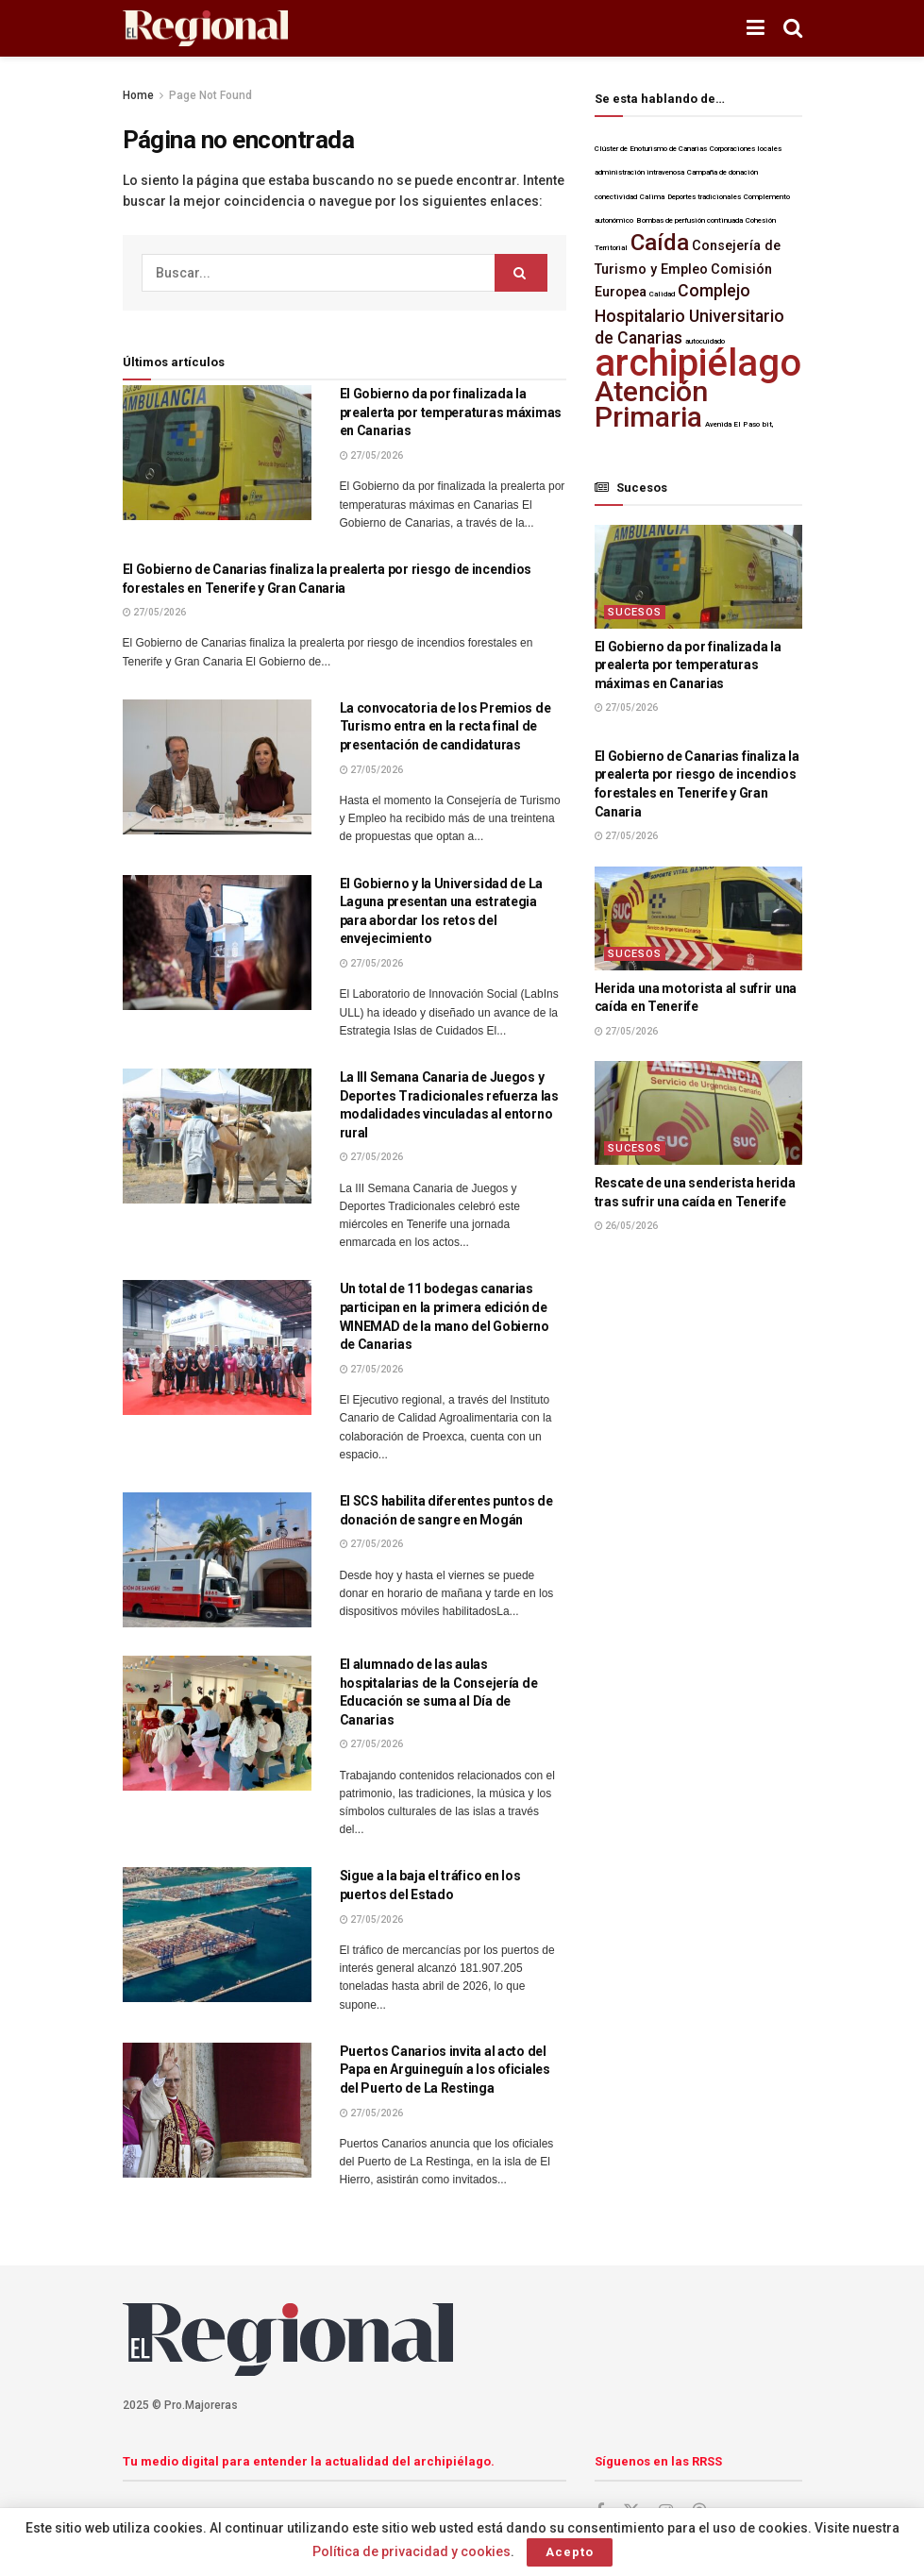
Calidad (662, 294)
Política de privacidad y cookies (411, 2551)
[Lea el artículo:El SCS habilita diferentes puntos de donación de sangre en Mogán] (217, 1559)
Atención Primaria (651, 404)
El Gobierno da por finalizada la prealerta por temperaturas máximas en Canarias (451, 412)
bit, (768, 424)
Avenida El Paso (732, 424)
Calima (652, 197)
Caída (659, 242)
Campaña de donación (722, 172)
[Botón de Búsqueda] (792, 28)
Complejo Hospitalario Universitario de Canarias (689, 314)
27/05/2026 (371, 455)
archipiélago (698, 363)
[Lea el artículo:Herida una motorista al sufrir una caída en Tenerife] (698, 918)
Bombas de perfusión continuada (689, 220)
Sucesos (635, 612)
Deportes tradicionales (704, 197)
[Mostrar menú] (755, 28)
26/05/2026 (626, 1226)
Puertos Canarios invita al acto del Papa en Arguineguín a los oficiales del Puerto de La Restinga (445, 2070)
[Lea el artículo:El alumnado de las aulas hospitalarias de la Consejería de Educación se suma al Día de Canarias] (217, 1723)
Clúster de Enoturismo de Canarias (651, 148)
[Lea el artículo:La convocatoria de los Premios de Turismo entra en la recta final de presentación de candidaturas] (217, 766)
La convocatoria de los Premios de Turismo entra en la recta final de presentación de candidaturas (445, 726)
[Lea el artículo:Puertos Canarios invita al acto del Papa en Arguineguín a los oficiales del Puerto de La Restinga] (217, 2110)
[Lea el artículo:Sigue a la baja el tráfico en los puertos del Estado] (217, 1934)
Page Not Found (210, 95)
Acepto (570, 2552)
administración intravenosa (639, 172)
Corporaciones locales (745, 148)
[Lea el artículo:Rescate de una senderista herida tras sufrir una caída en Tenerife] (698, 1113)
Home (138, 95)
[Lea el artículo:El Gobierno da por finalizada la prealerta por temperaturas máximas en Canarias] (217, 452)
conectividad (616, 197)
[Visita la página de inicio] (205, 28)
